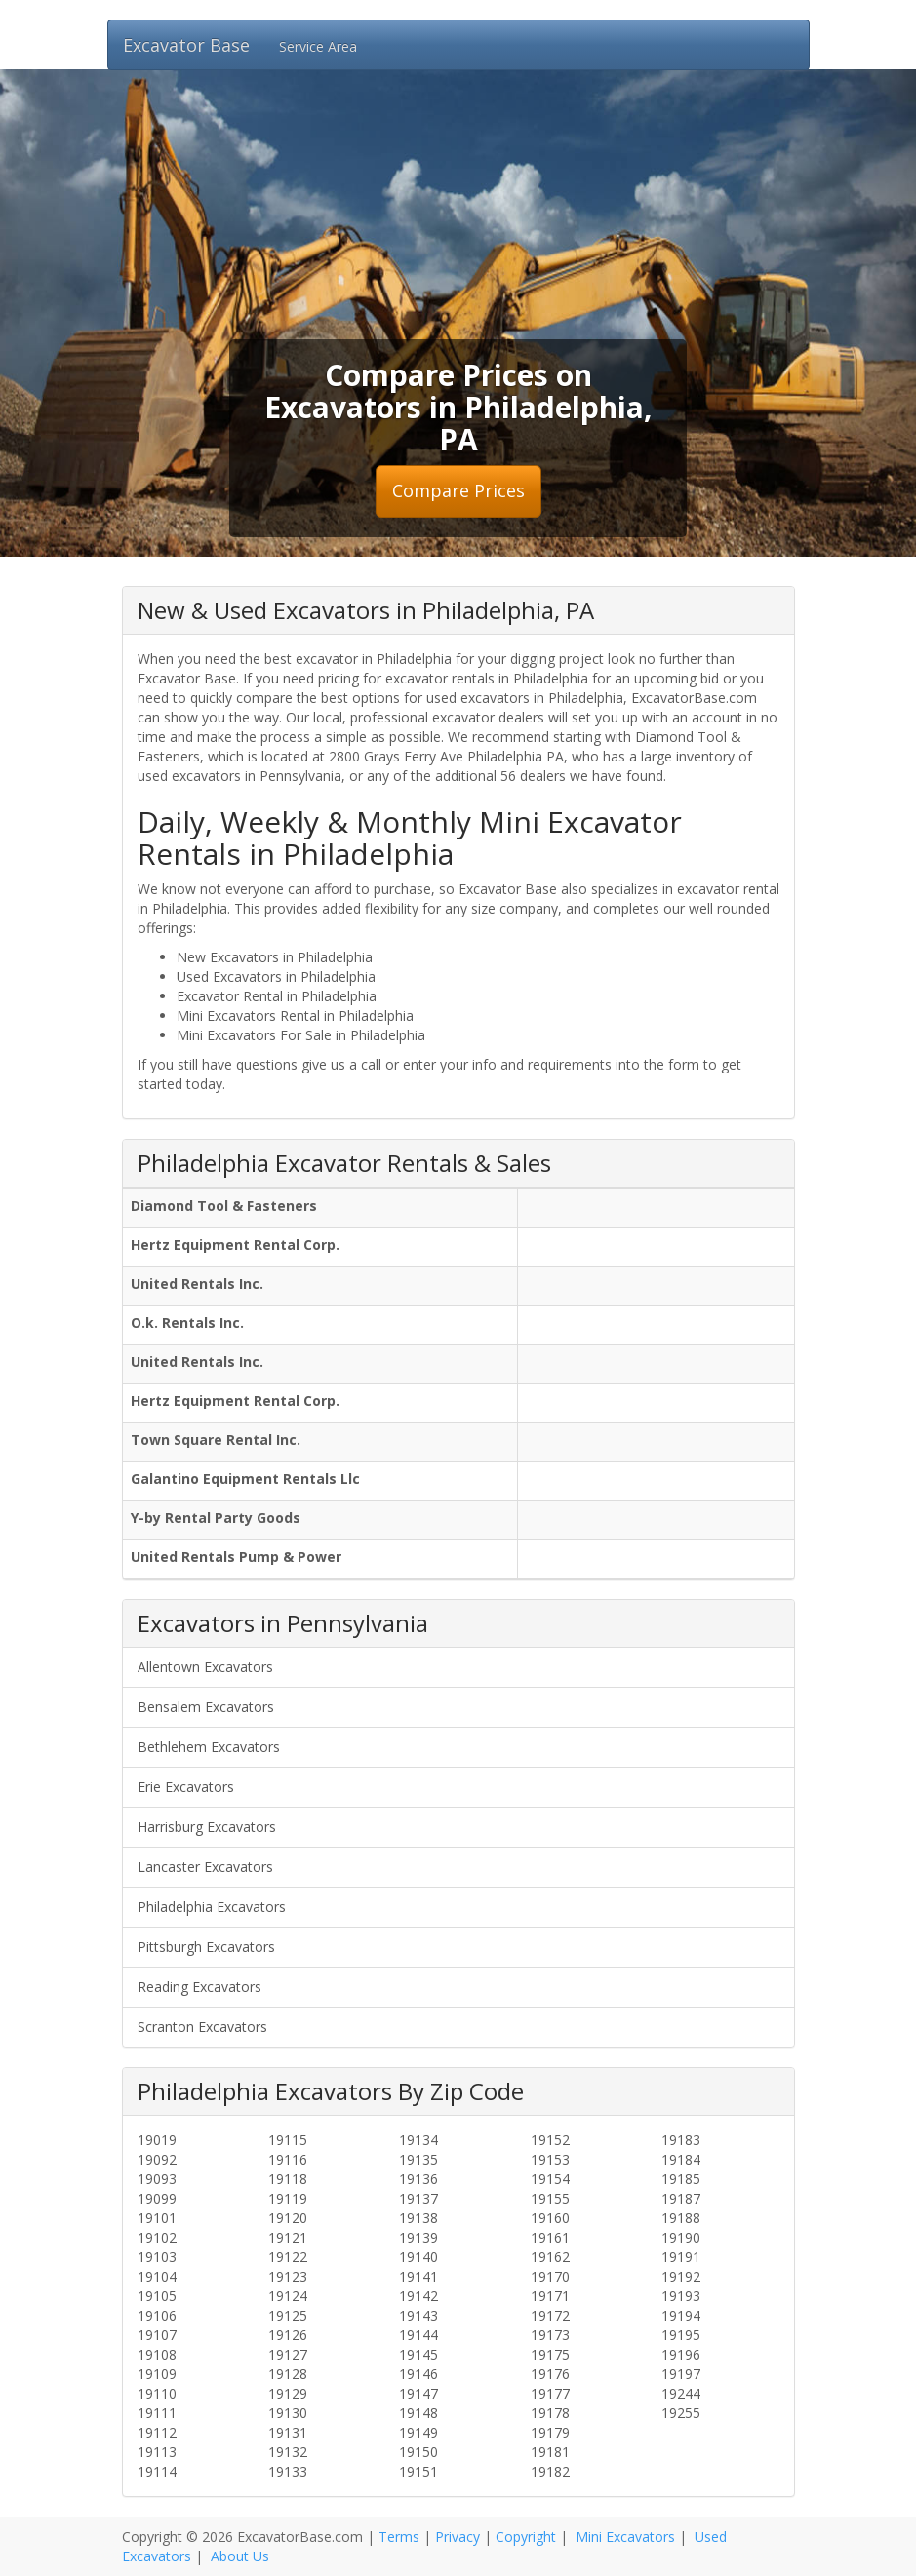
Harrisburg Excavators (207, 1826)
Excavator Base (186, 45)
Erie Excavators (186, 1786)
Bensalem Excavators (206, 1707)
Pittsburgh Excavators (206, 1946)
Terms (398, 2536)
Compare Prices (458, 490)
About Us (240, 2556)
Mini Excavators (625, 2536)
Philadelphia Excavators (212, 1906)
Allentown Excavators (205, 1667)
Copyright (526, 2536)
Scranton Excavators (202, 2026)
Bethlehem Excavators (209, 1746)
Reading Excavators (199, 1986)
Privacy (457, 2536)
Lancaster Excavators (205, 1866)
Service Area (318, 46)
